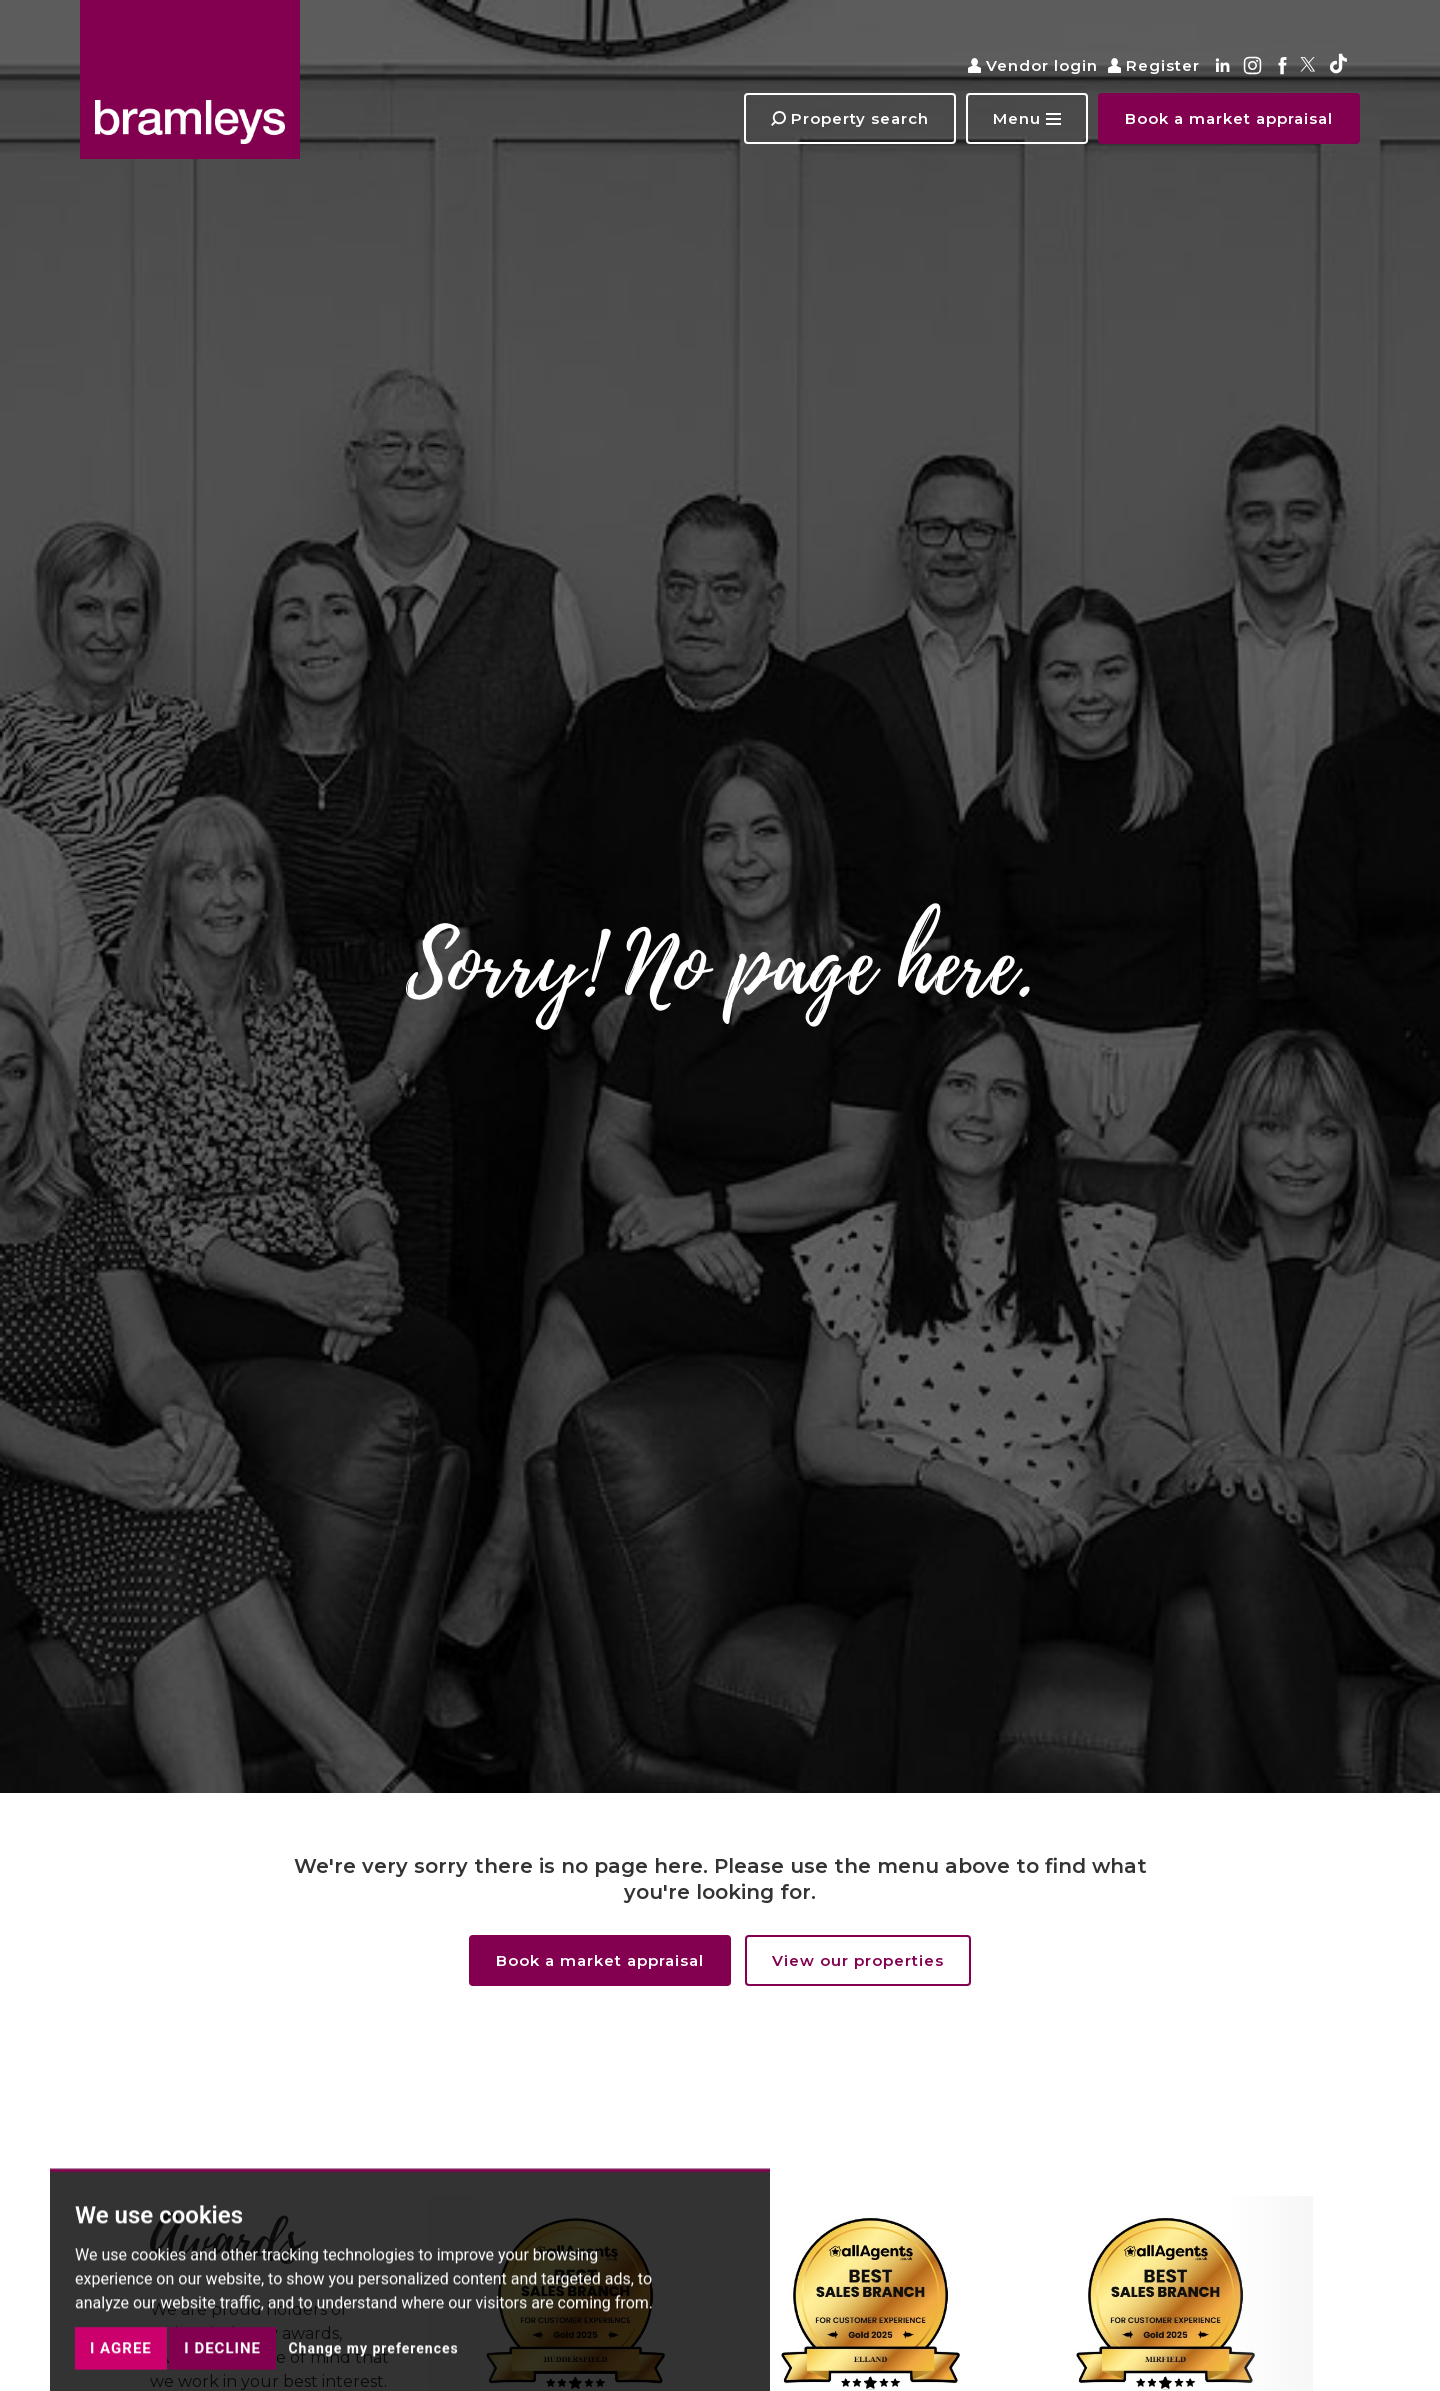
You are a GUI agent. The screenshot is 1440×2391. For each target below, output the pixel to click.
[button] (1027, 118)
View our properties (858, 1960)
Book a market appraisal (600, 1960)
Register (1154, 65)
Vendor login (1033, 65)
